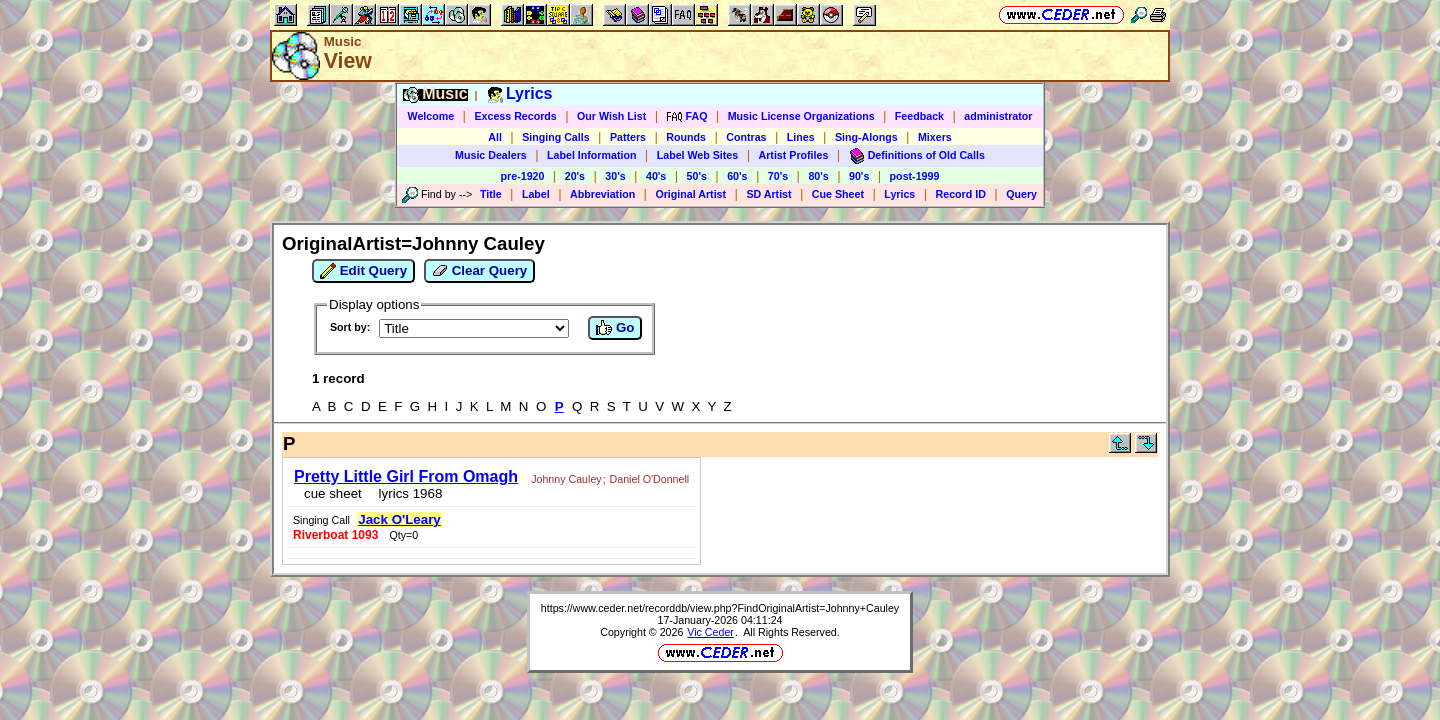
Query (1021, 194)
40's (656, 176)
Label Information (591, 155)
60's (737, 176)
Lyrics (899, 194)
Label (536, 194)
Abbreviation (602, 194)
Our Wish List (611, 116)
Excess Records (515, 116)
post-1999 (915, 176)
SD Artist (768, 194)
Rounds (686, 137)
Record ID (961, 194)
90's (859, 176)
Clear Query (479, 271)
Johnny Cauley (560, 473)
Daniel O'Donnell (644, 473)
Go (615, 328)
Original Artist (690, 194)
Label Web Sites (698, 155)
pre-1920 (523, 176)
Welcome (431, 116)
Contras (746, 137)
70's (778, 176)
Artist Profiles (794, 155)
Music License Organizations (801, 116)
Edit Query (363, 271)
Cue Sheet (838, 194)
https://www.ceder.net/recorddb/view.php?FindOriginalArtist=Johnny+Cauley (720, 543)
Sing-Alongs (866, 137)
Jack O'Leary (1013, 469)
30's (615, 176)
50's (697, 176)
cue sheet (327, 487)
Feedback (919, 116)
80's (818, 176)
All (495, 137)
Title (491, 194)
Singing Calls (556, 137)
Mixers (935, 137)
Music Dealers (491, 155)
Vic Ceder (710, 567)
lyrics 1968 (400, 487)
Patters (628, 137)
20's (575, 176)
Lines (801, 137)
